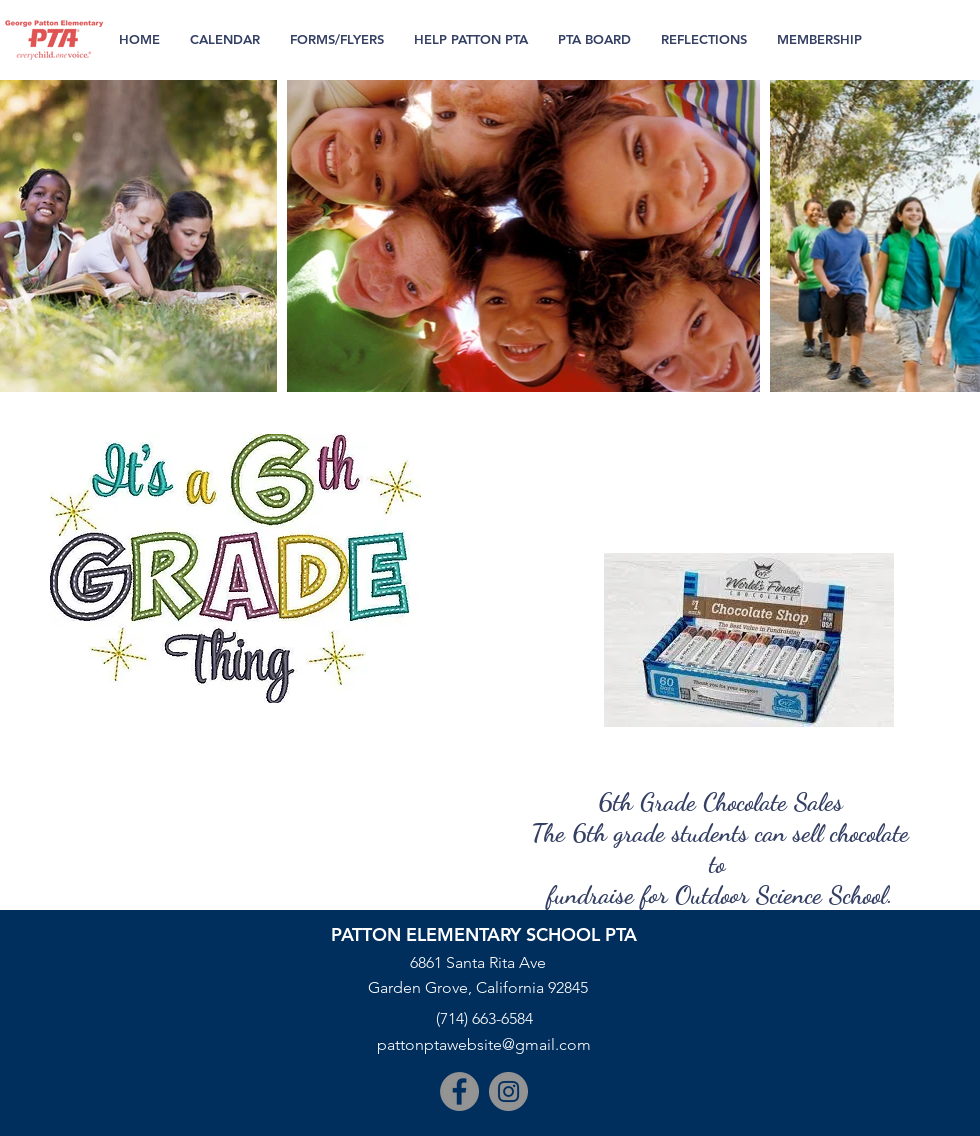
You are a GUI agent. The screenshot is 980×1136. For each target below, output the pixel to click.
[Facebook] (459, 1091)
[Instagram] (508, 1091)
